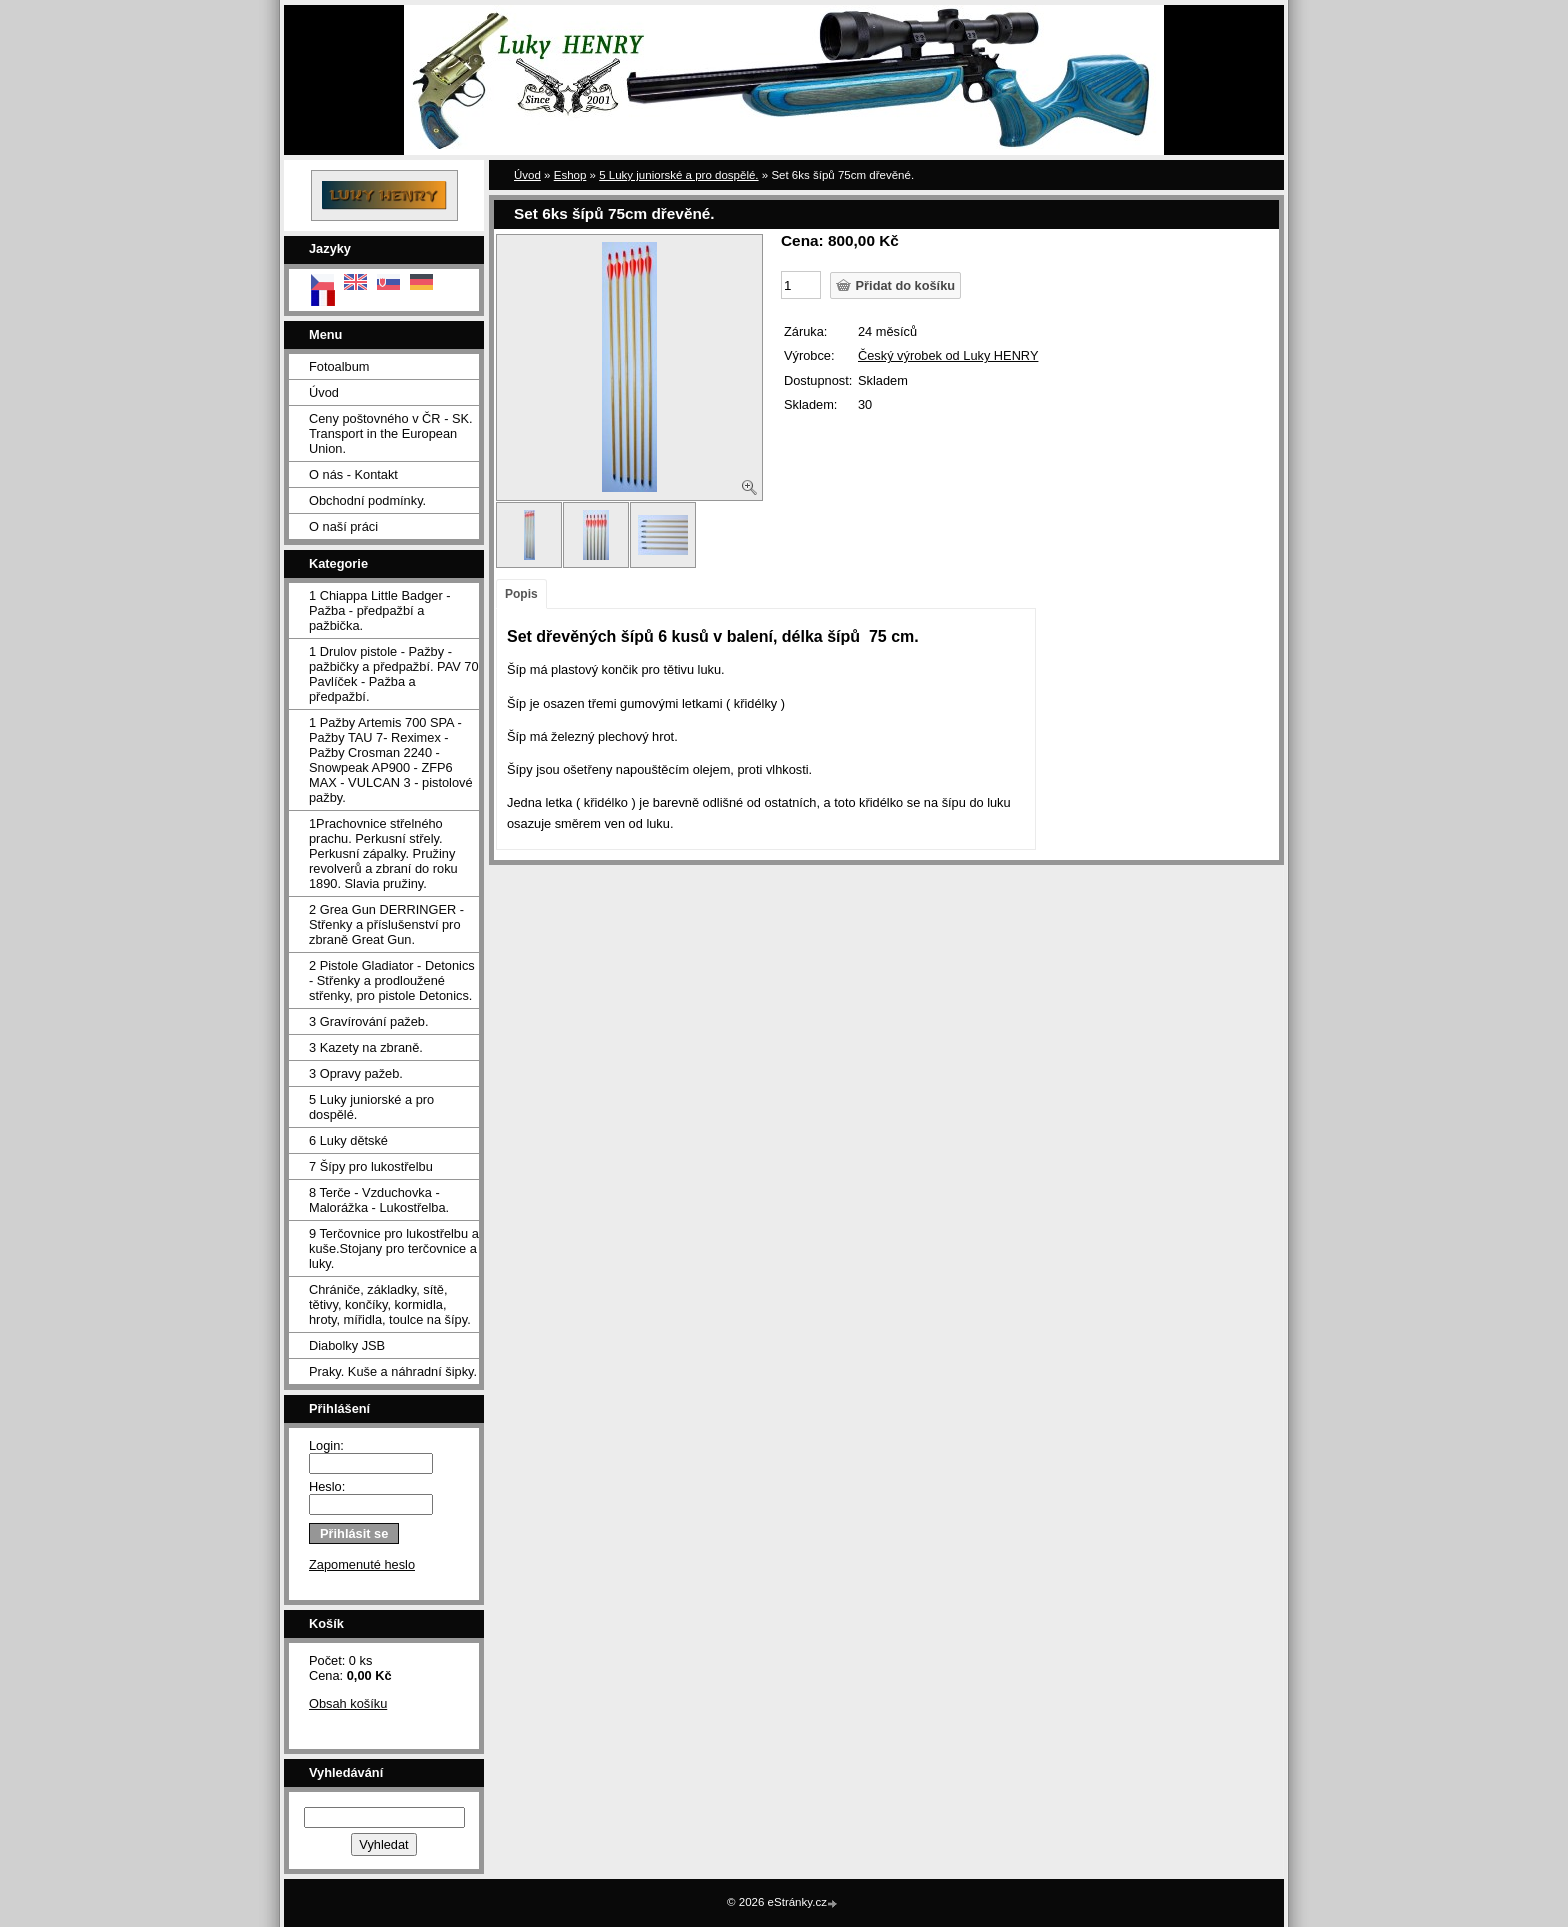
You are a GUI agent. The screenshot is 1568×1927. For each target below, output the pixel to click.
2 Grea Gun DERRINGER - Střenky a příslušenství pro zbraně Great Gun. (386, 924)
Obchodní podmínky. (367, 500)
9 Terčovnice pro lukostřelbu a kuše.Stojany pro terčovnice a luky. (394, 1248)
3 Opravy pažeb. (356, 1073)
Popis (521, 594)
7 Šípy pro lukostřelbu (371, 1166)
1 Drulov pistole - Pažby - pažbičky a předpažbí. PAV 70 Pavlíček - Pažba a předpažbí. (394, 674)
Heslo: (327, 1486)
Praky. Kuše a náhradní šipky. (393, 1371)
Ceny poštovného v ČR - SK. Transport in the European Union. (391, 433)
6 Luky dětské (348, 1140)
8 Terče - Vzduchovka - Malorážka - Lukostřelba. (379, 1200)
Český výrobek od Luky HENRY (948, 355)
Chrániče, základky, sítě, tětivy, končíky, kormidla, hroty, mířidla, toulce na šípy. (390, 1304)
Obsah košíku (348, 1703)
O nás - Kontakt (353, 474)
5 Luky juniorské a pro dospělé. (371, 1107)
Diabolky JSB (347, 1345)
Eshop (570, 175)
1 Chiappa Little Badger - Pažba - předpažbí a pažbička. (380, 610)
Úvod (324, 392)
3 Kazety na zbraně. (366, 1047)
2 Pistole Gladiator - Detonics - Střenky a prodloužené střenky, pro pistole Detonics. (392, 980)
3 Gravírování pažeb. (369, 1021)
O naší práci (343, 526)
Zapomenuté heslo (362, 1564)
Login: (326, 1445)
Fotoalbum (339, 366)
